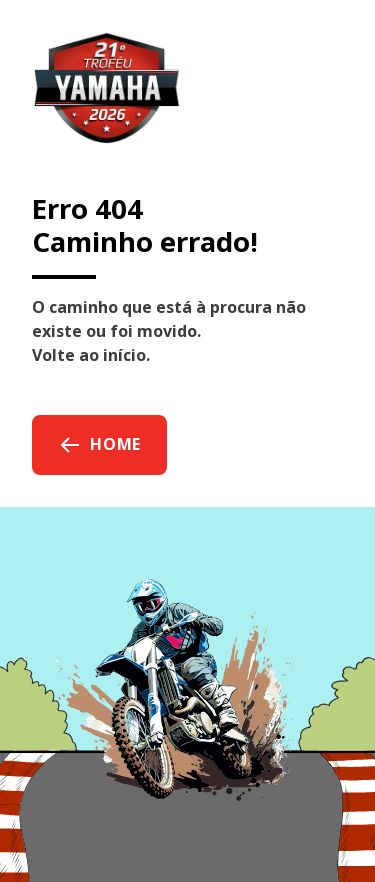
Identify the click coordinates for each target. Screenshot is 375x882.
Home (99, 445)
